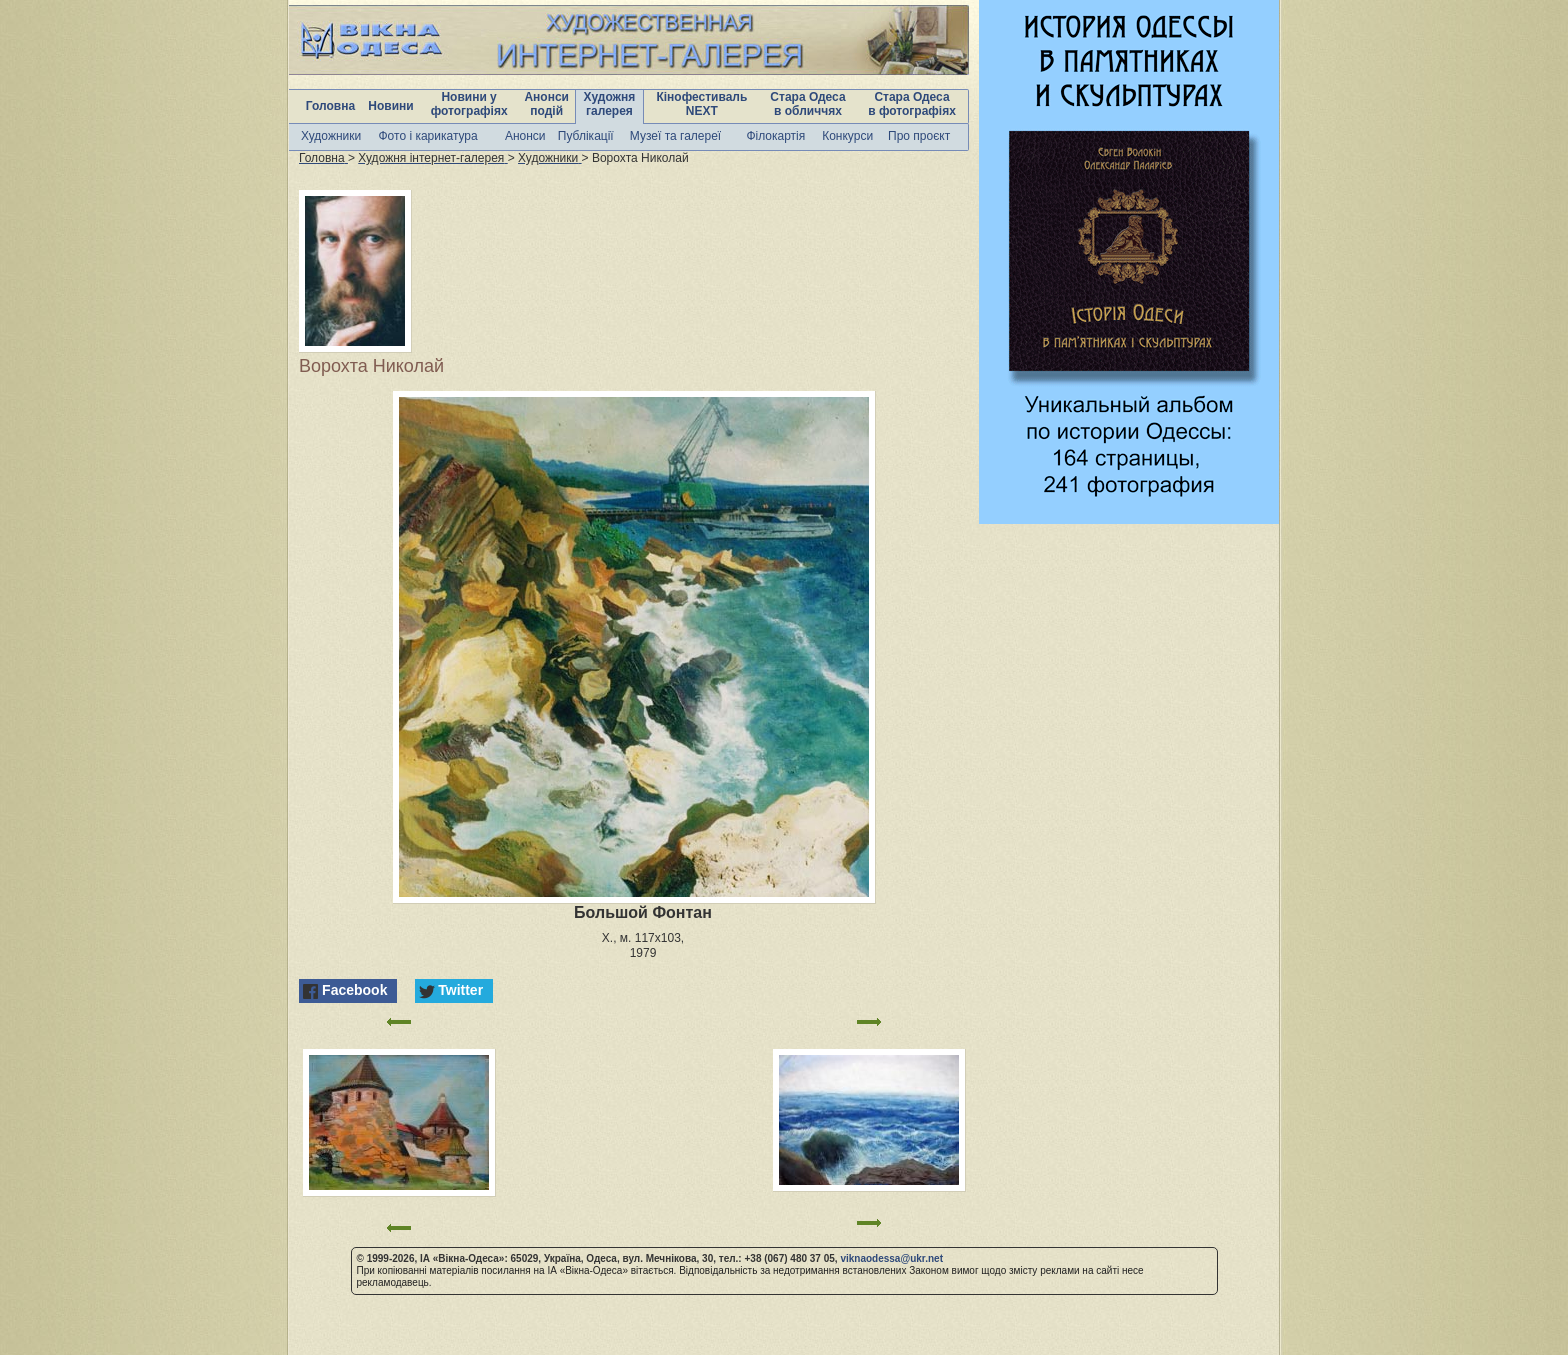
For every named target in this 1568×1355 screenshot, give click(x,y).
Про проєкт (919, 136)
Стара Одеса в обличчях (807, 104)
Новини (390, 106)
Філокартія (775, 136)
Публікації (586, 136)
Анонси (525, 136)
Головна (330, 106)
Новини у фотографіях (469, 104)
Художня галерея (610, 104)
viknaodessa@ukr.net (891, 1258)
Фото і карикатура (427, 136)
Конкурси (847, 136)
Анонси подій (546, 104)
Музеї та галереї (675, 136)
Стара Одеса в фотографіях (912, 104)
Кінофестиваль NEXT (701, 104)
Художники (331, 136)
